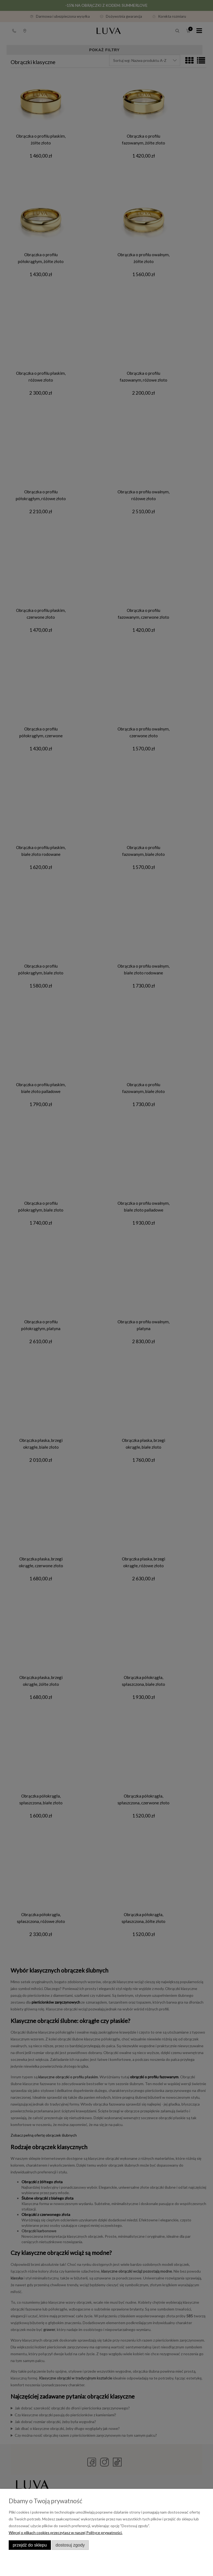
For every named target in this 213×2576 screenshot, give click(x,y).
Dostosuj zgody (70, 2544)
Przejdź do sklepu (30, 2544)
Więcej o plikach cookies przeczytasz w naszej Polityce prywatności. (65, 2532)
